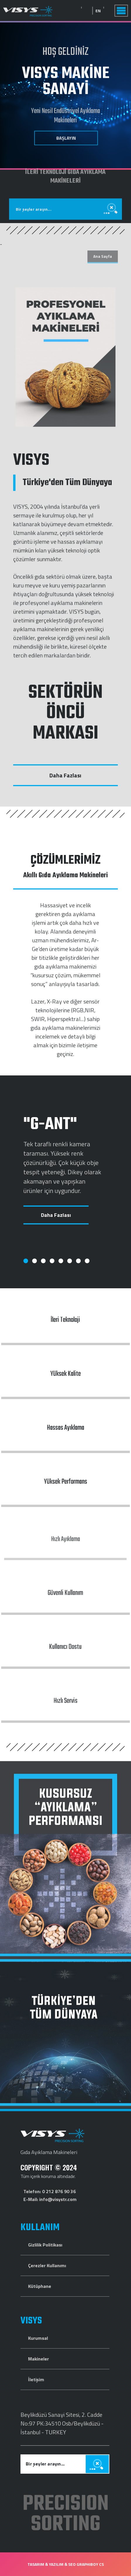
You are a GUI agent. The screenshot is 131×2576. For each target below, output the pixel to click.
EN (115, 11)
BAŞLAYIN (65, 136)
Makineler (38, 2358)
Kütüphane (39, 2286)
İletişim (36, 2379)
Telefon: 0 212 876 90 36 (49, 2191)
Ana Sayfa (102, 256)
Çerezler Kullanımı (47, 2265)
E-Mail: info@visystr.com (50, 2199)
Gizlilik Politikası (45, 2244)
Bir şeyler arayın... (33, 192)
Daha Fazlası (65, 775)
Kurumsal (38, 2338)
